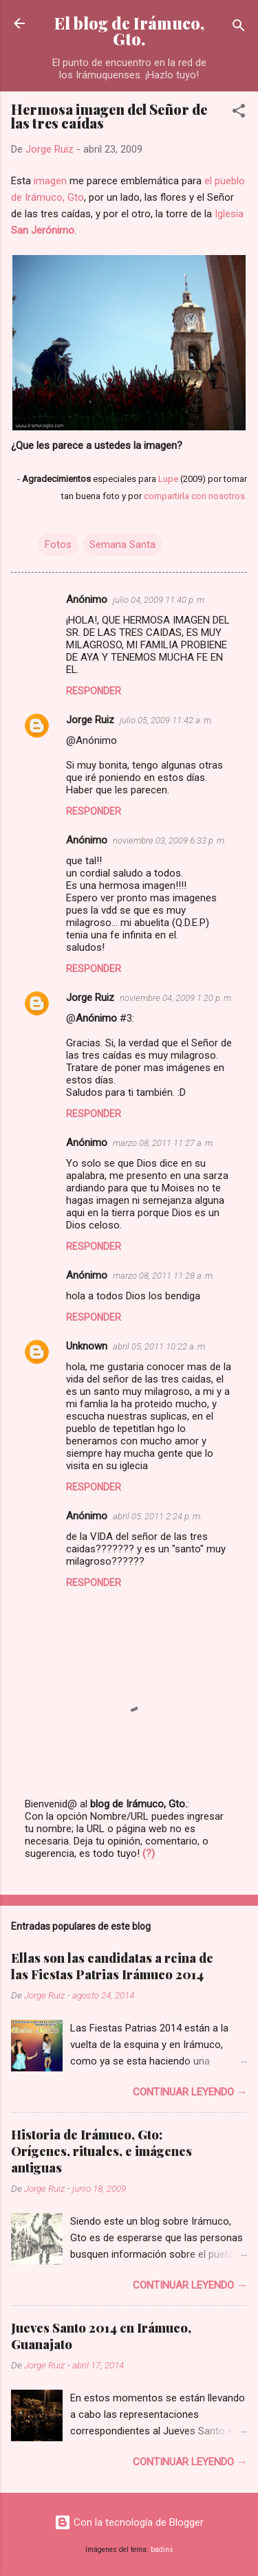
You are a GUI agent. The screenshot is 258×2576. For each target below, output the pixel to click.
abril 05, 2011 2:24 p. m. (157, 1516)
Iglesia (229, 214)
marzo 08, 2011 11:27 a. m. (164, 1143)
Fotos (58, 544)
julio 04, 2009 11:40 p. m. (159, 600)
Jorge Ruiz (90, 720)
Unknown (86, 1346)
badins (162, 2549)
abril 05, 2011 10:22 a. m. (160, 1346)
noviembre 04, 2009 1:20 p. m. (176, 998)
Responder (93, 690)
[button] (238, 113)
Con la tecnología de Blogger (129, 2522)
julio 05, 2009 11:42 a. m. (166, 720)
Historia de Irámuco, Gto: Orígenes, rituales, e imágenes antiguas (101, 2151)
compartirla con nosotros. (195, 496)
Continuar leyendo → (190, 2092)
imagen (50, 181)
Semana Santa (122, 544)
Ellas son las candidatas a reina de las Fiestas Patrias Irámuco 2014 (112, 1966)
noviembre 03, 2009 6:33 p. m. (169, 840)
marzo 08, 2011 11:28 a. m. (164, 1275)
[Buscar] (238, 28)
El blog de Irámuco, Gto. (129, 30)
